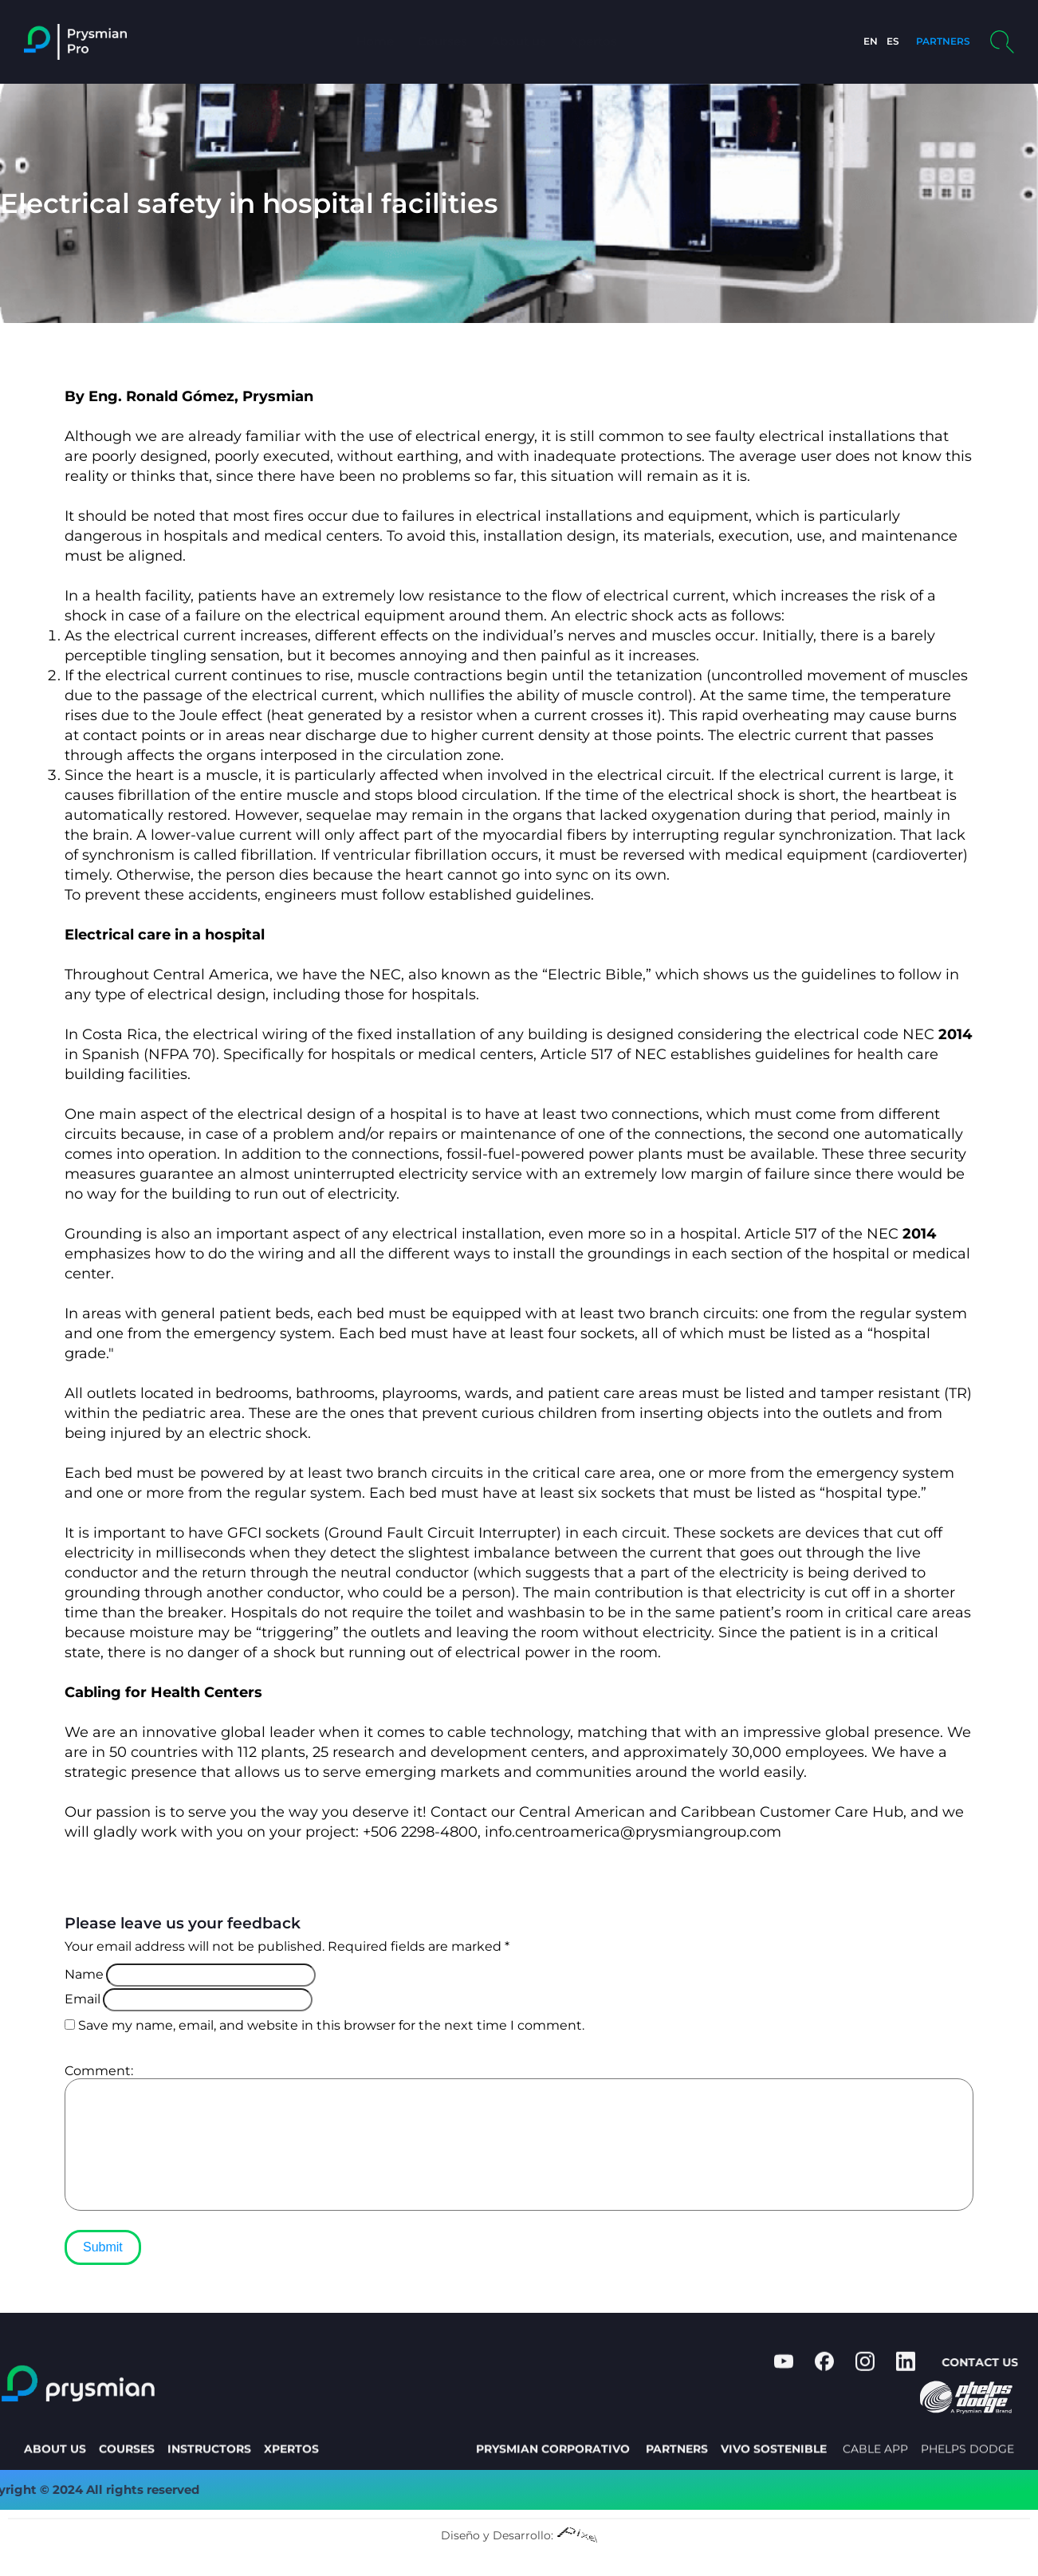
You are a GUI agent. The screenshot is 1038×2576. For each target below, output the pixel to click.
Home (375, 41)
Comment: (99, 2070)
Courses (442, 41)
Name (84, 1974)
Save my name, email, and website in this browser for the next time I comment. (331, 2025)
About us (518, 41)
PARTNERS (936, 41)
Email (82, 1999)
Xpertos (593, 41)
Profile (661, 41)
